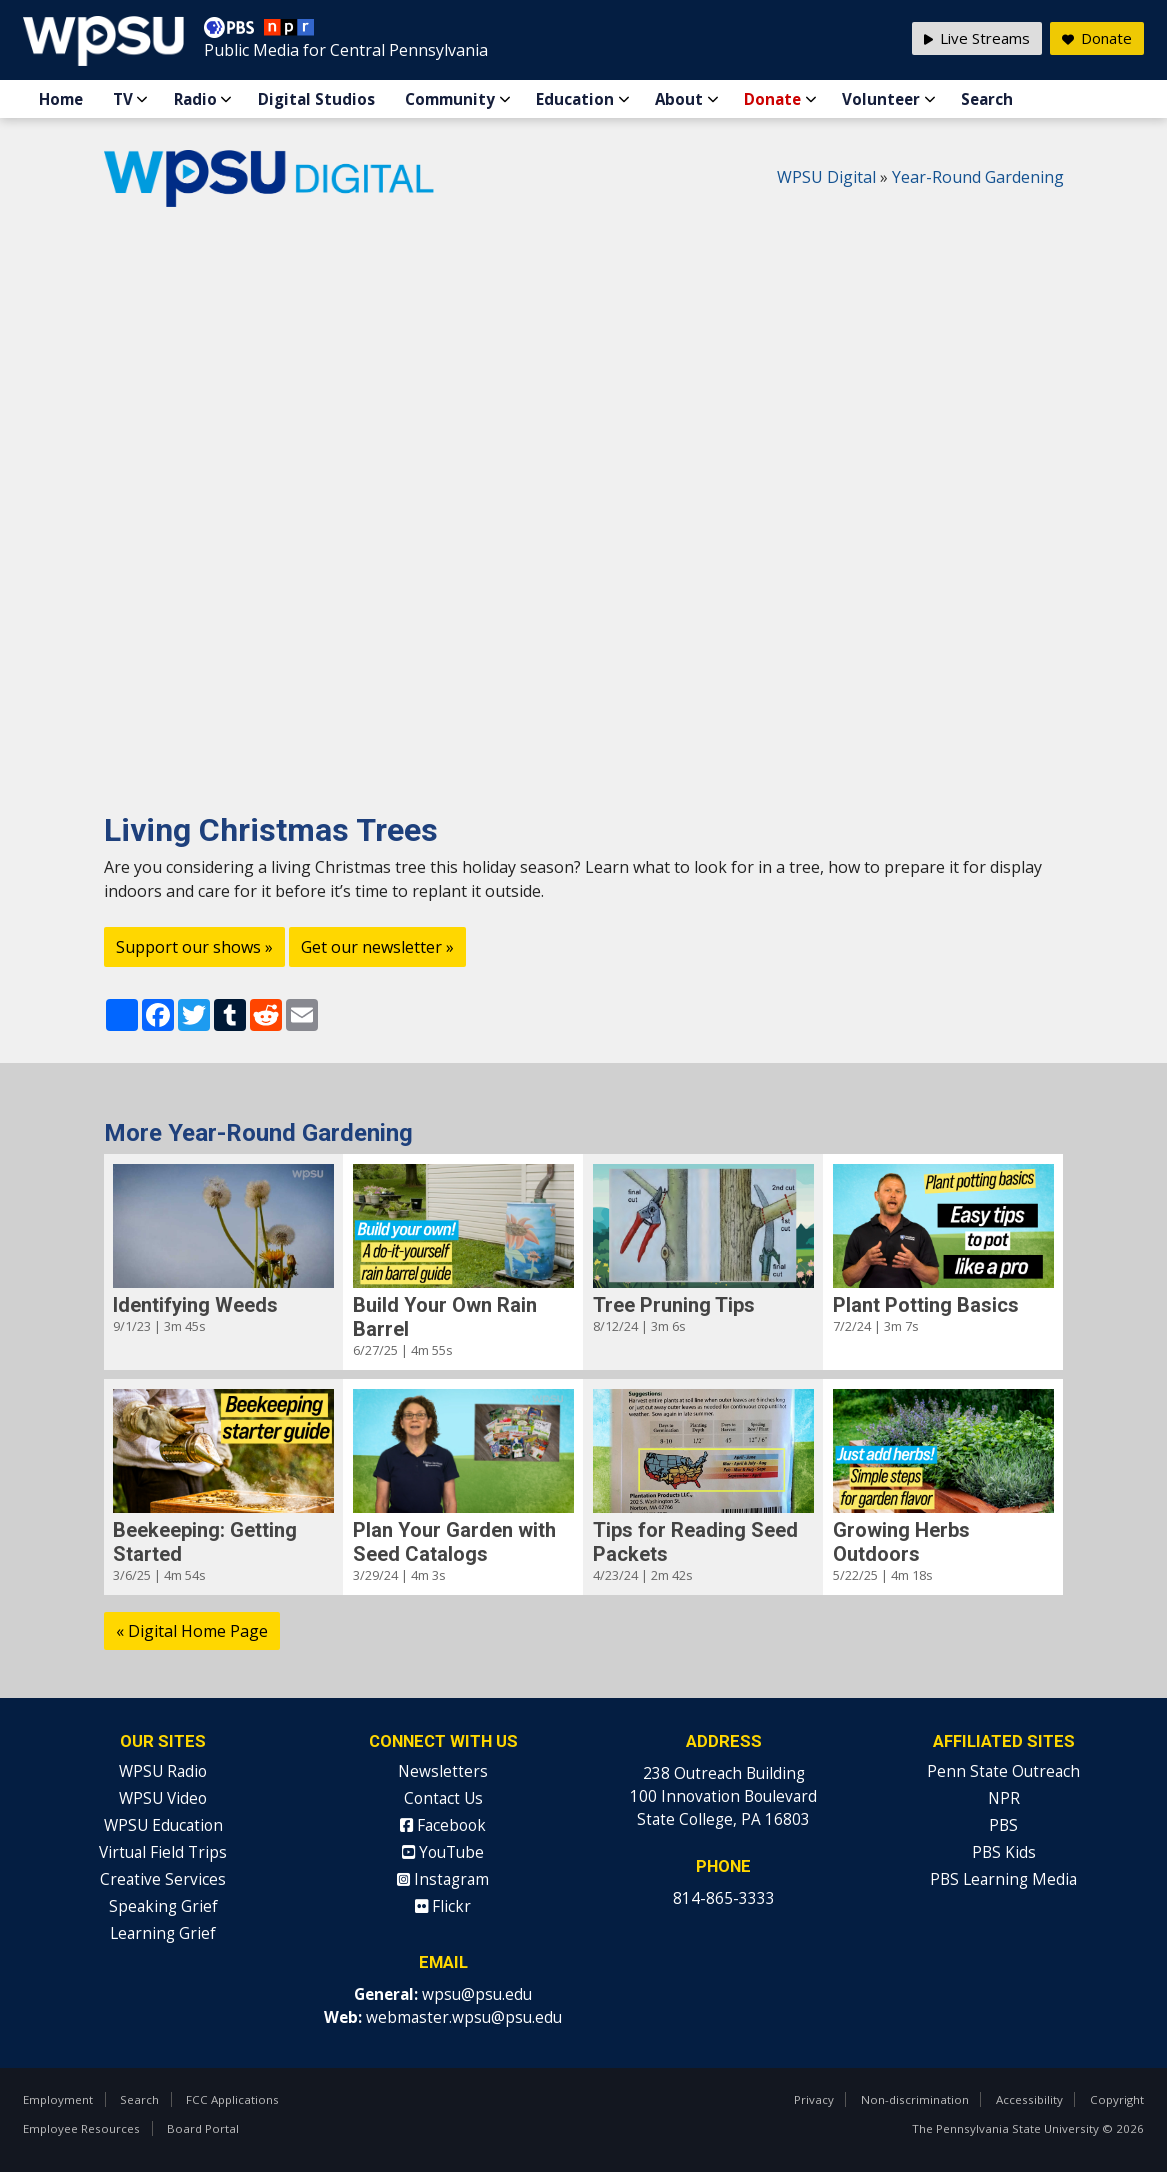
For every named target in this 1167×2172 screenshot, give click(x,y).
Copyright (1117, 2099)
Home (61, 99)
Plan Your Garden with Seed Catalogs (454, 1542)
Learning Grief (163, 1933)
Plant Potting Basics (926, 1305)
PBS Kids (1004, 1852)
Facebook (443, 1825)
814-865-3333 (724, 1898)
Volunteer (881, 99)
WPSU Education (163, 1825)
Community (450, 99)
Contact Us (443, 1798)
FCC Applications (232, 2099)
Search (987, 99)
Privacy (814, 2099)
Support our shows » (194, 947)
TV (123, 99)
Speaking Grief (163, 1906)
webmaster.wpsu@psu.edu (464, 2017)
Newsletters (443, 1771)
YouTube (443, 1852)
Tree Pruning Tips (674, 1305)
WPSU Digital (826, 177)
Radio (195, 99)
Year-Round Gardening (978, 177)
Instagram (443, 1879)
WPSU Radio (163, 1771)
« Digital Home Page (192, 1631)
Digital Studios (316, 99)
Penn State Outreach (1003, 1771)
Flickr (443, 1906)
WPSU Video (163, 1798)
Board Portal (203, 2128)
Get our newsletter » (377, 947)
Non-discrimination (915, 2099)
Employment (58, 2099)
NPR (1004, 1798)
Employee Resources (81, 2128)
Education (575, 99)
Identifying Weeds (195, 1305)
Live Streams (977, 38)
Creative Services (163, 1879)
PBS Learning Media (1003, 1879)
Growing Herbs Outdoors (901, 1542)
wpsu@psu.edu (477, 1994)
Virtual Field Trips (163, 1852)
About (679, 99)
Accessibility (1029, 2099)
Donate (772, 99)
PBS (1003, 1825)
